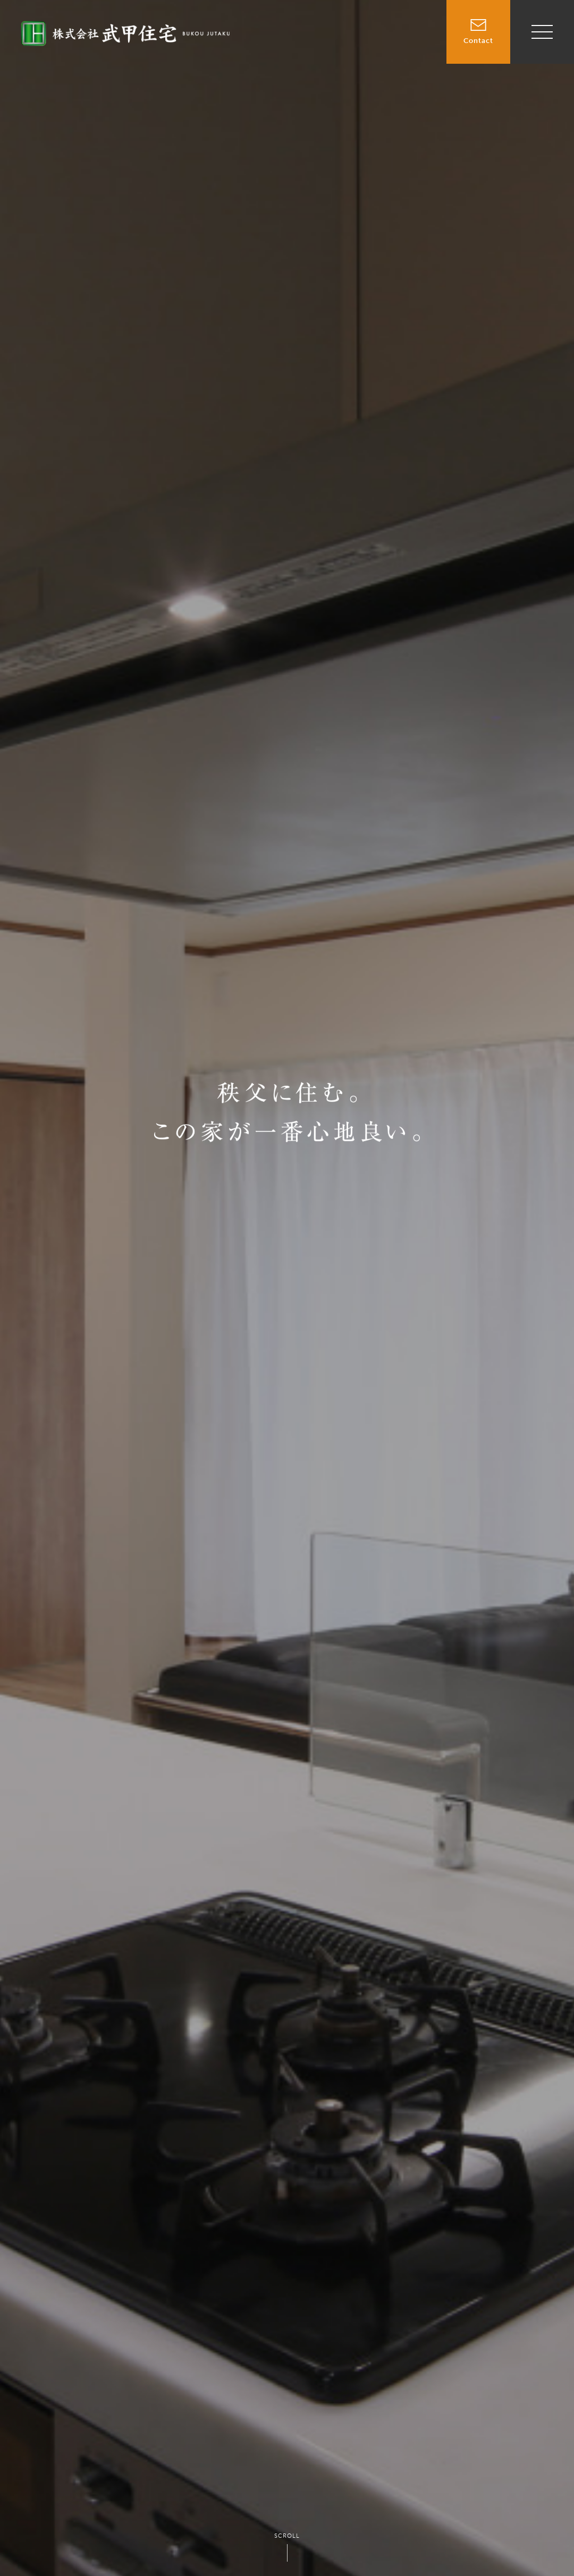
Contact (478, 22)
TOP (272, 36)
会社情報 (412, 59)
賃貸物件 (363, 36)
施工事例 (412, 36)
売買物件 (314, 36)
